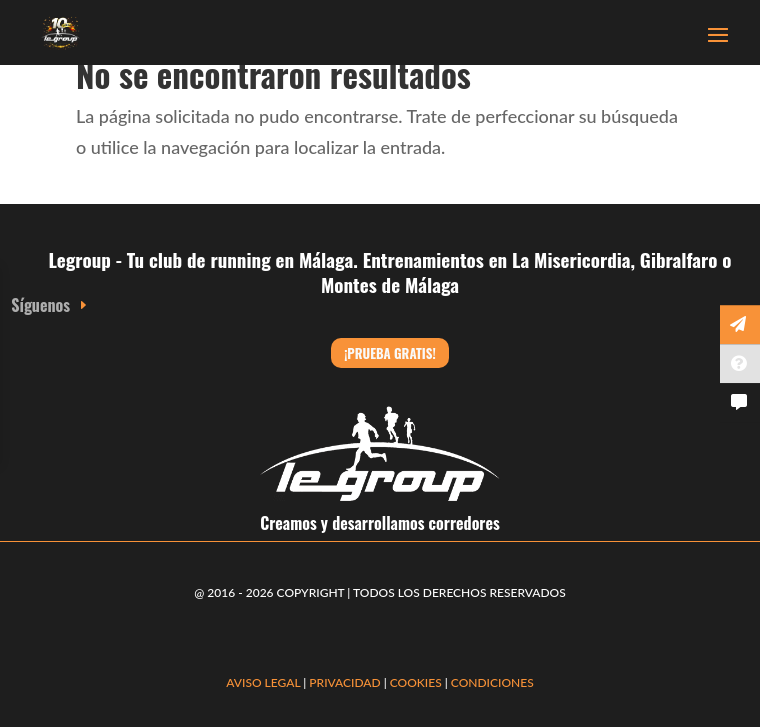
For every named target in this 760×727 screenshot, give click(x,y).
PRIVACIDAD (346, 682)
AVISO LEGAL (263, 682)
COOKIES (416, 682)
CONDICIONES (492, 682)
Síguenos (40, 305)
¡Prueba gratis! (389, 353)
